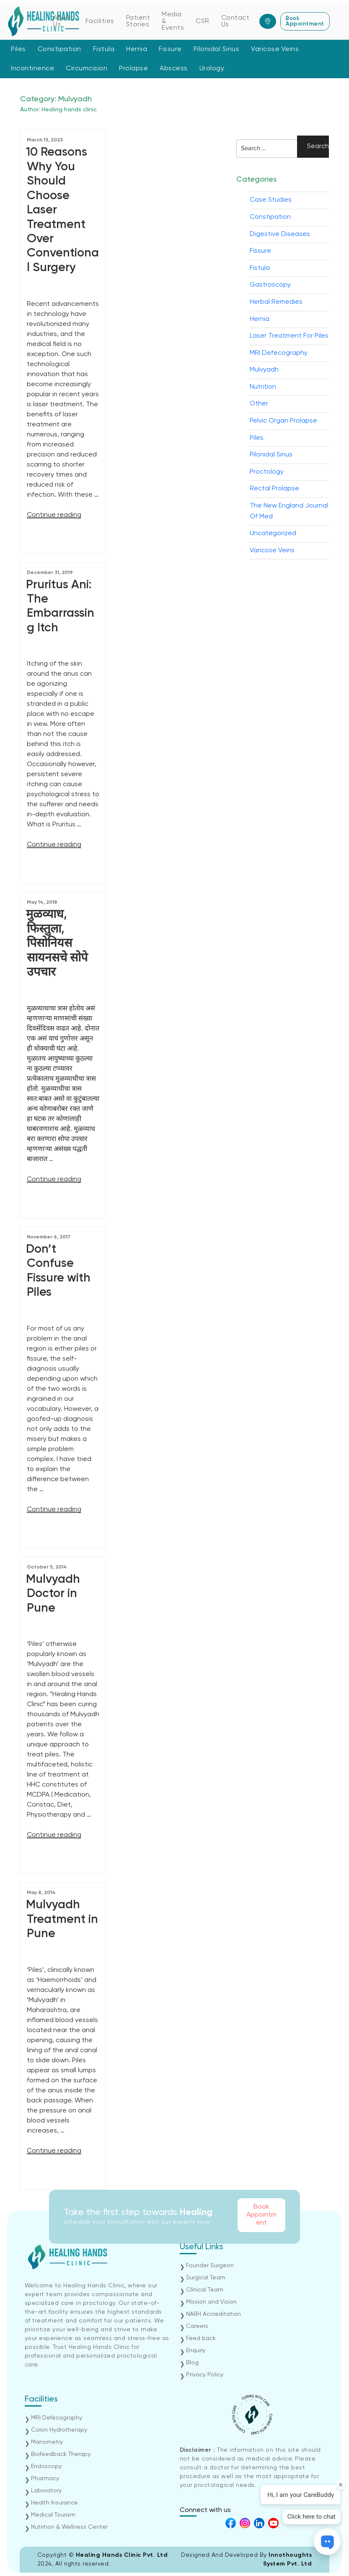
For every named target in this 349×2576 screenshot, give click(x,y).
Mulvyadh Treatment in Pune (62, 1919)
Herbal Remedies (276, 302)
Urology (212, 68)
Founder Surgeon (210, 2265)
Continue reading (54, 515)
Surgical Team (205, 2278)
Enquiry (195, 2350)
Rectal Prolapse (274, 488)
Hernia (136, 49)
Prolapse (133, 68)
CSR (202, 21)
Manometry (47, 2442)
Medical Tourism (53, 2515)
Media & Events (173, 21)
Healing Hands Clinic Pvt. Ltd (122, 2555)
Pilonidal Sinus (217, 49)
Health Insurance (54, 2503)
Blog (192, 2363)
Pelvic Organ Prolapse (283, 421)
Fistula (104, 49)
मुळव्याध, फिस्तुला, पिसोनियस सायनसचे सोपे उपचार (57, 943)
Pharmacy (45, 2478)
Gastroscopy (270, 285)
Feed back (201, 2338)
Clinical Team (204, 2290)
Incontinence (32, 68)
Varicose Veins (275, 49)
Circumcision (86, 68)
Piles (18, 49)
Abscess (174, 68)
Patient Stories (138, 21)
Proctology (267, 472)
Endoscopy (46, 2466)
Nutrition (263, 387)
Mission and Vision (211, 2302)
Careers (197, 2326)
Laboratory (46, 2491)
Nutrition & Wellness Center (69, 2527)
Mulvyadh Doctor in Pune (53, 1594)
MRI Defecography (279, 353)
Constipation (59, 49)
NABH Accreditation (213, 2314)
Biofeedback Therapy (60, 2454)
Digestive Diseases (280, 234)
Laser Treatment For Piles (289, 336)
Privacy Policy (204, 2375)
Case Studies (271, 200)
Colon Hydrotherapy (59, 2430)
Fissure (170, 49)
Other (259, 403)
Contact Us (235, 21)
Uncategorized (273, 533)
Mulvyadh (264, 370)
